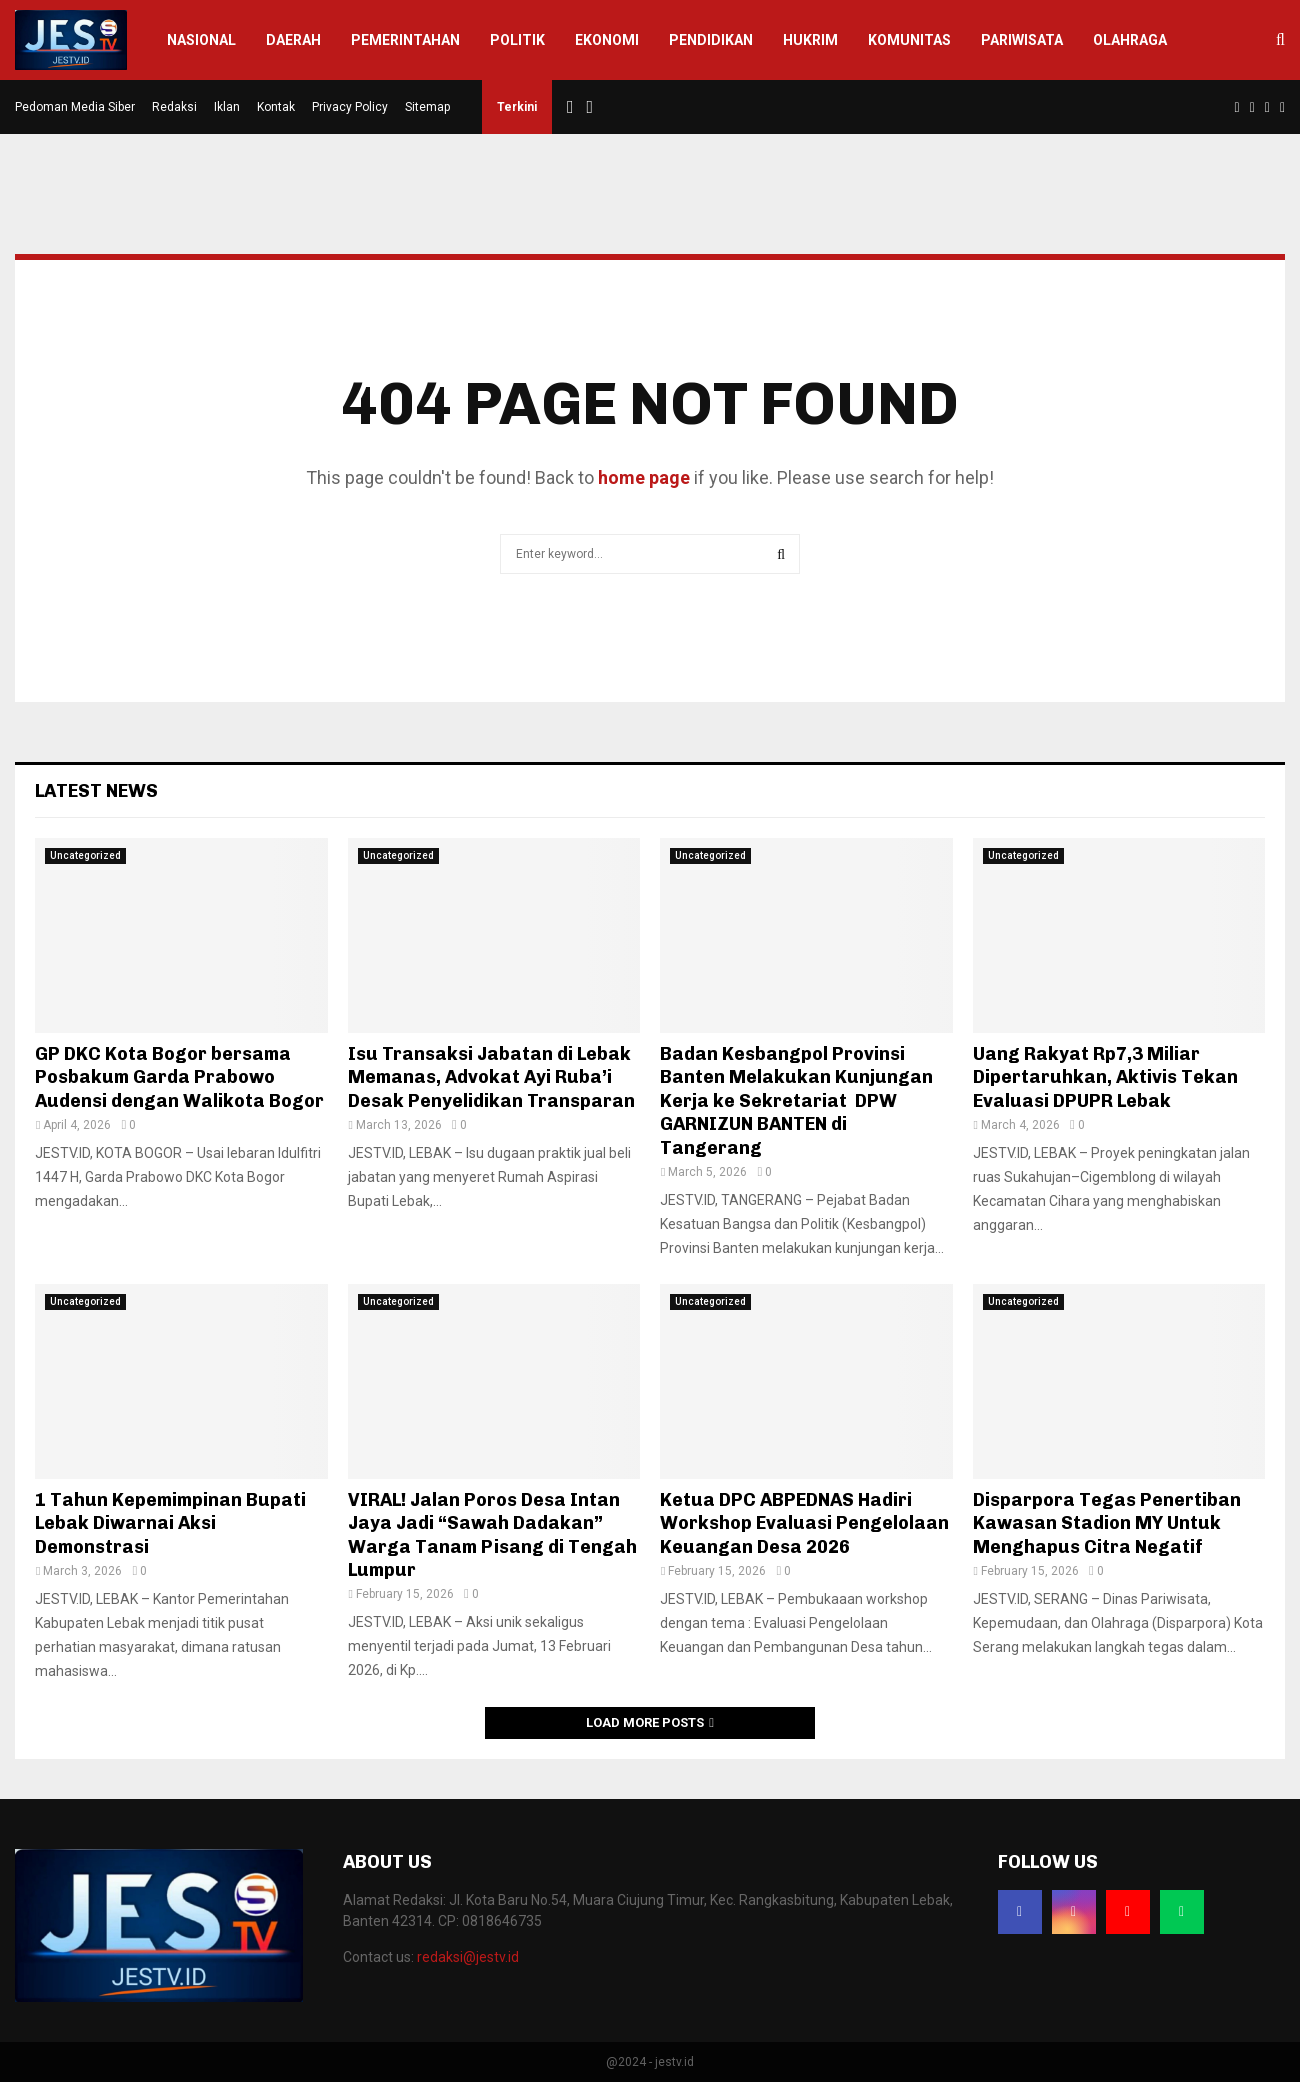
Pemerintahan (405, 40)
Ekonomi (607, 40)
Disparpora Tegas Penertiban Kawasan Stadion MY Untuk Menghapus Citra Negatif (1107, 1523)
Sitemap (427, 107)
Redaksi (174, 107)
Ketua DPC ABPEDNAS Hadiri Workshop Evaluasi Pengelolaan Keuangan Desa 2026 (804, 1523)
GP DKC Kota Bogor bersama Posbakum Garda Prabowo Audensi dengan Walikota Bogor (179, 1077)
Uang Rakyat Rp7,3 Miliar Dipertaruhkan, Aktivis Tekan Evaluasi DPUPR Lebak (1105, 1077)
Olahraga (1130, 40)
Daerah (293, 40)
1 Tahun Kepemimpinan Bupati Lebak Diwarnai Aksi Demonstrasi (170, 1523)
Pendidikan (711, 40)
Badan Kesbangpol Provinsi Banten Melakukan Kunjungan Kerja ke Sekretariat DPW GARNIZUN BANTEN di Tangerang (796, 1101)
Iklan (227, 107)
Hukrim (810, 40)
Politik (517, 40)
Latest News (96, 791)
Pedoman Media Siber (75, 107)
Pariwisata (1022, 40)
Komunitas (909, 40)
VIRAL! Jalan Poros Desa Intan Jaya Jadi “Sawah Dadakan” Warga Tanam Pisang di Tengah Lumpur (492, 1535)
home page (644, 477)
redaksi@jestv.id (468, 1957)
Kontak (276, 107)
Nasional (201, 40)
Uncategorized (85, 855)
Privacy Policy (350, 107)
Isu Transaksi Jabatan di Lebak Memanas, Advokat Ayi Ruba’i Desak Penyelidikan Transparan (491, 1077)
